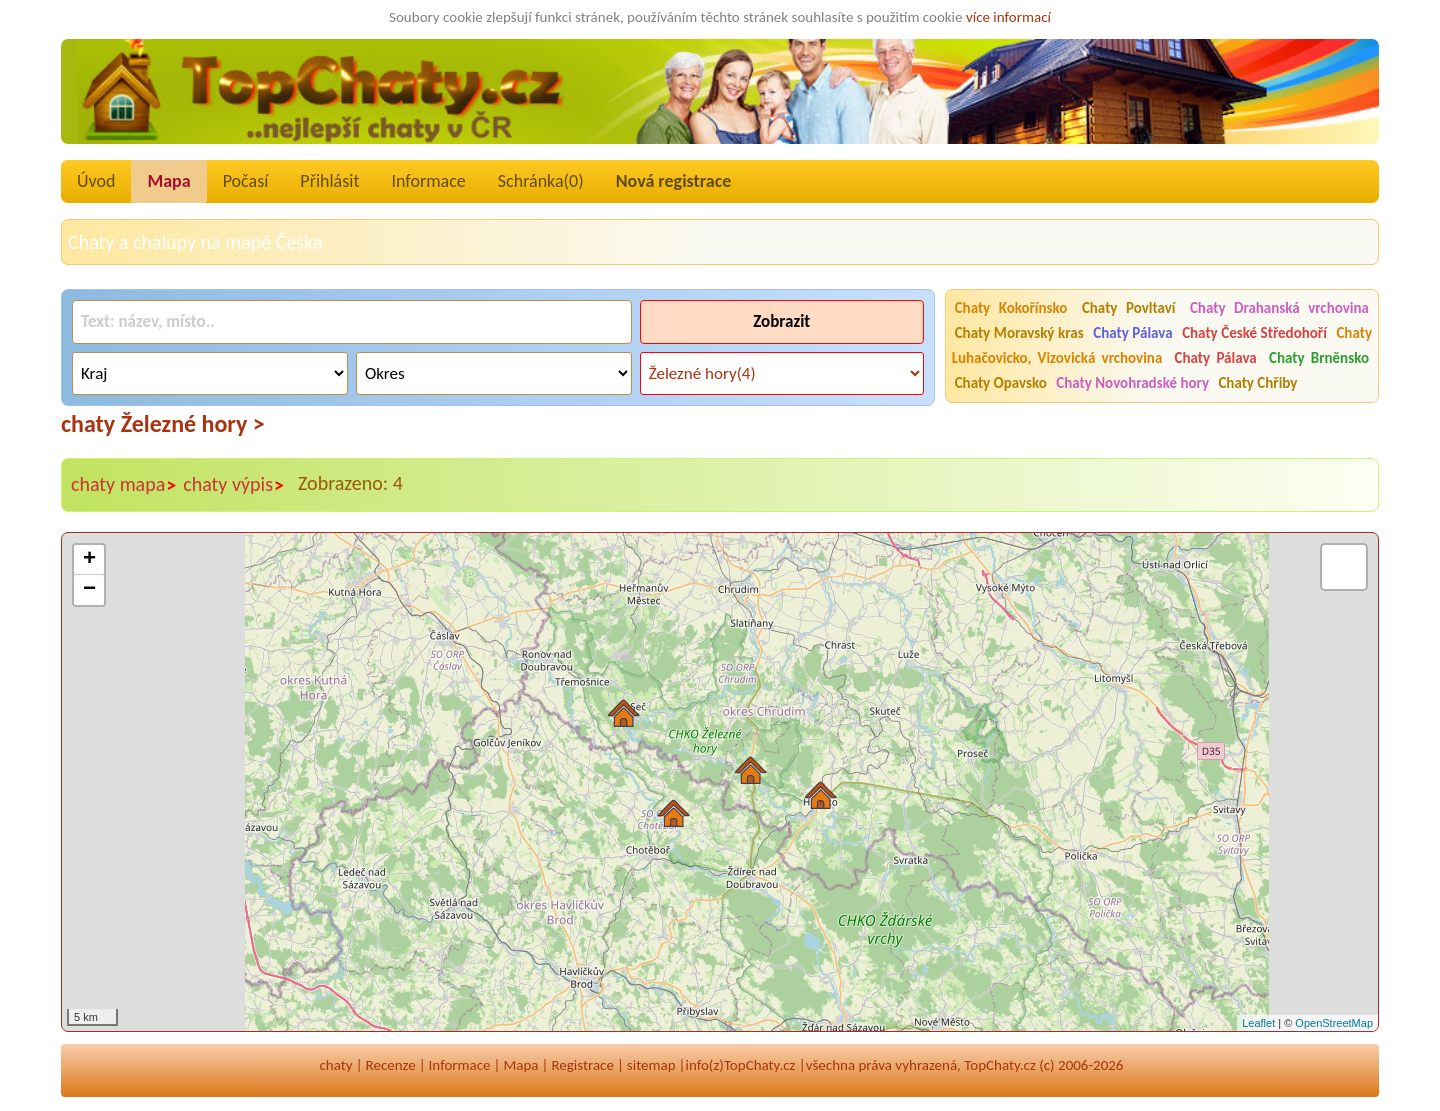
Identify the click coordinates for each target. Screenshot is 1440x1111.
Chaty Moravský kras (1019, 333)
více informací (1008, 17)
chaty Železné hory (163, 423)
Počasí (246, 181)
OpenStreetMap (1334, 1023)
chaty (336, 1065)
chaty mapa (124, 485)
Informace (428, 181)
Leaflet (1258, 1023)
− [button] (89, 590)
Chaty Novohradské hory (1132, 383)
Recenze (391, 1065)
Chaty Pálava (1132, 333)
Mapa (168, 181)
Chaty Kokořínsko (1011, 308)
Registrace (582, 1065)
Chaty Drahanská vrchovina (1279, 308)
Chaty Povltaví (1129, 308)
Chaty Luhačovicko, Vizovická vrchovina (1162, 345)
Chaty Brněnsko (1319, 358)
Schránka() (541, 181)
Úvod (96, 181)
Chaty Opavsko (1001, 383)
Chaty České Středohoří (1254, 333)
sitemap (651, 1065)
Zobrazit (781, 321)
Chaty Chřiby (1257, 383)
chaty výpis (234, 485)
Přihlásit (329, 181)
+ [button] (89, 560)
